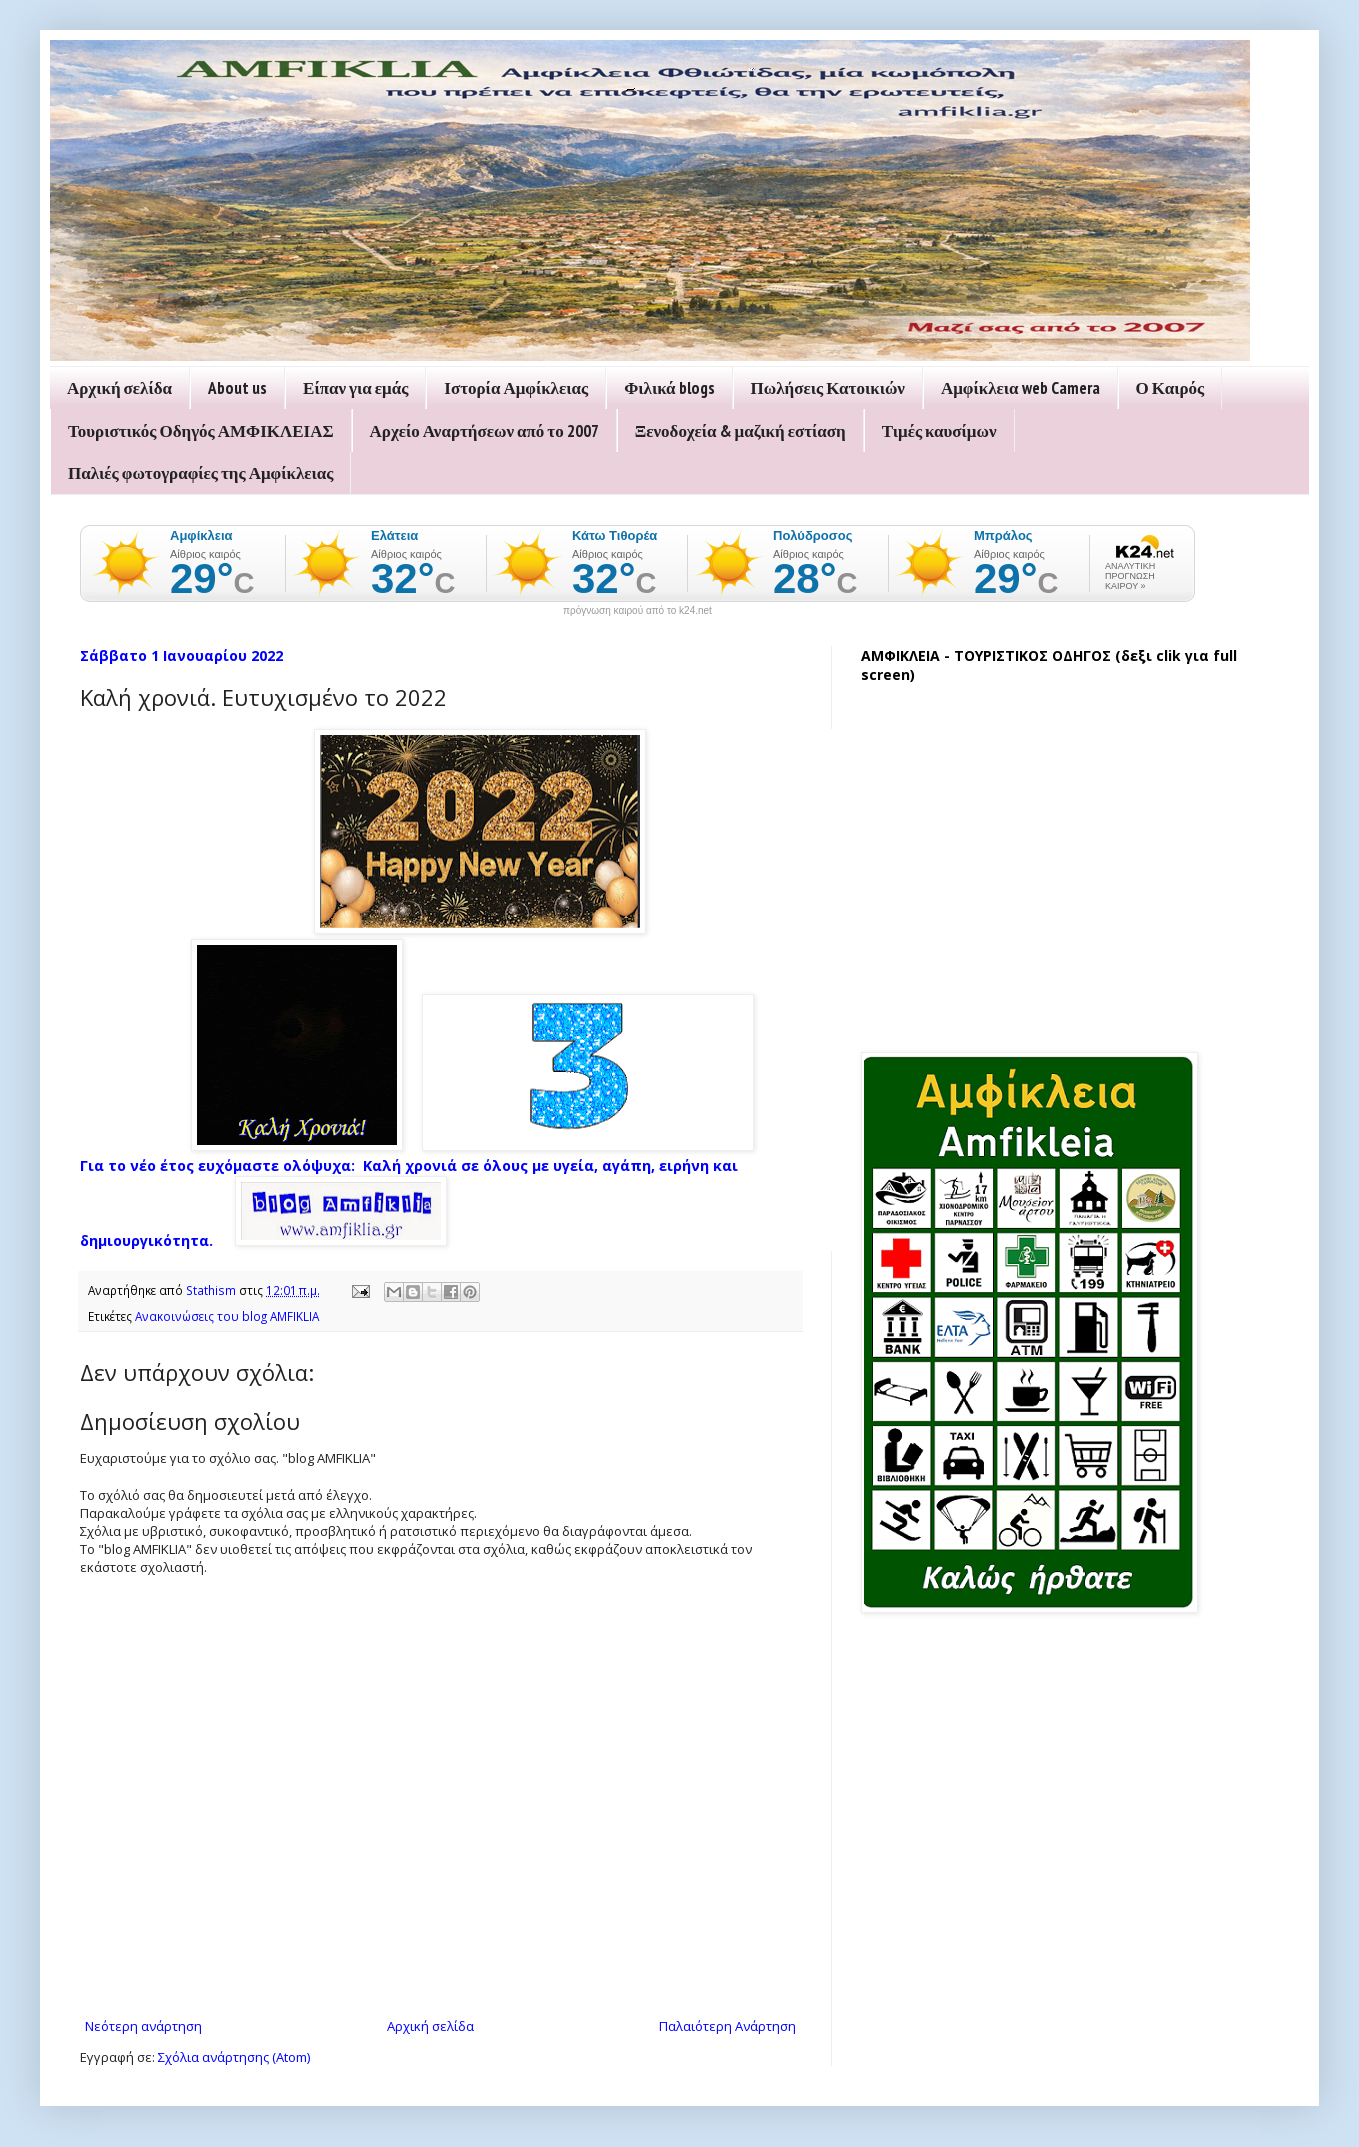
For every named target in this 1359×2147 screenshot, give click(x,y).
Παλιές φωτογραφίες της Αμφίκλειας (200, 473)
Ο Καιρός (1170, 388)
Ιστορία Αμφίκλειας (516, 388)
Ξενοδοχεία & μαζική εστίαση (740, 431)
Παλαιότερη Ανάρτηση (727, 2026)
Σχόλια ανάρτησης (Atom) (234, 2057)
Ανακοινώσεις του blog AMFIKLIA (227, 1316)
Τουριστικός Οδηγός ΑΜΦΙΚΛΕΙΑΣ (201, 431)
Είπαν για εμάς (355, 388)
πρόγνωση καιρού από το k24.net (637, 611)
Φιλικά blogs (669, 388)
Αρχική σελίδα (119, 388)
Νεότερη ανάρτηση (143, 2026)
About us (237, 388)
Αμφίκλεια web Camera (1020, 388)
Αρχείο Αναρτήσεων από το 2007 (484, 431)
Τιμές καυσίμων (939, 431)
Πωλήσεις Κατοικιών (828, 388)
